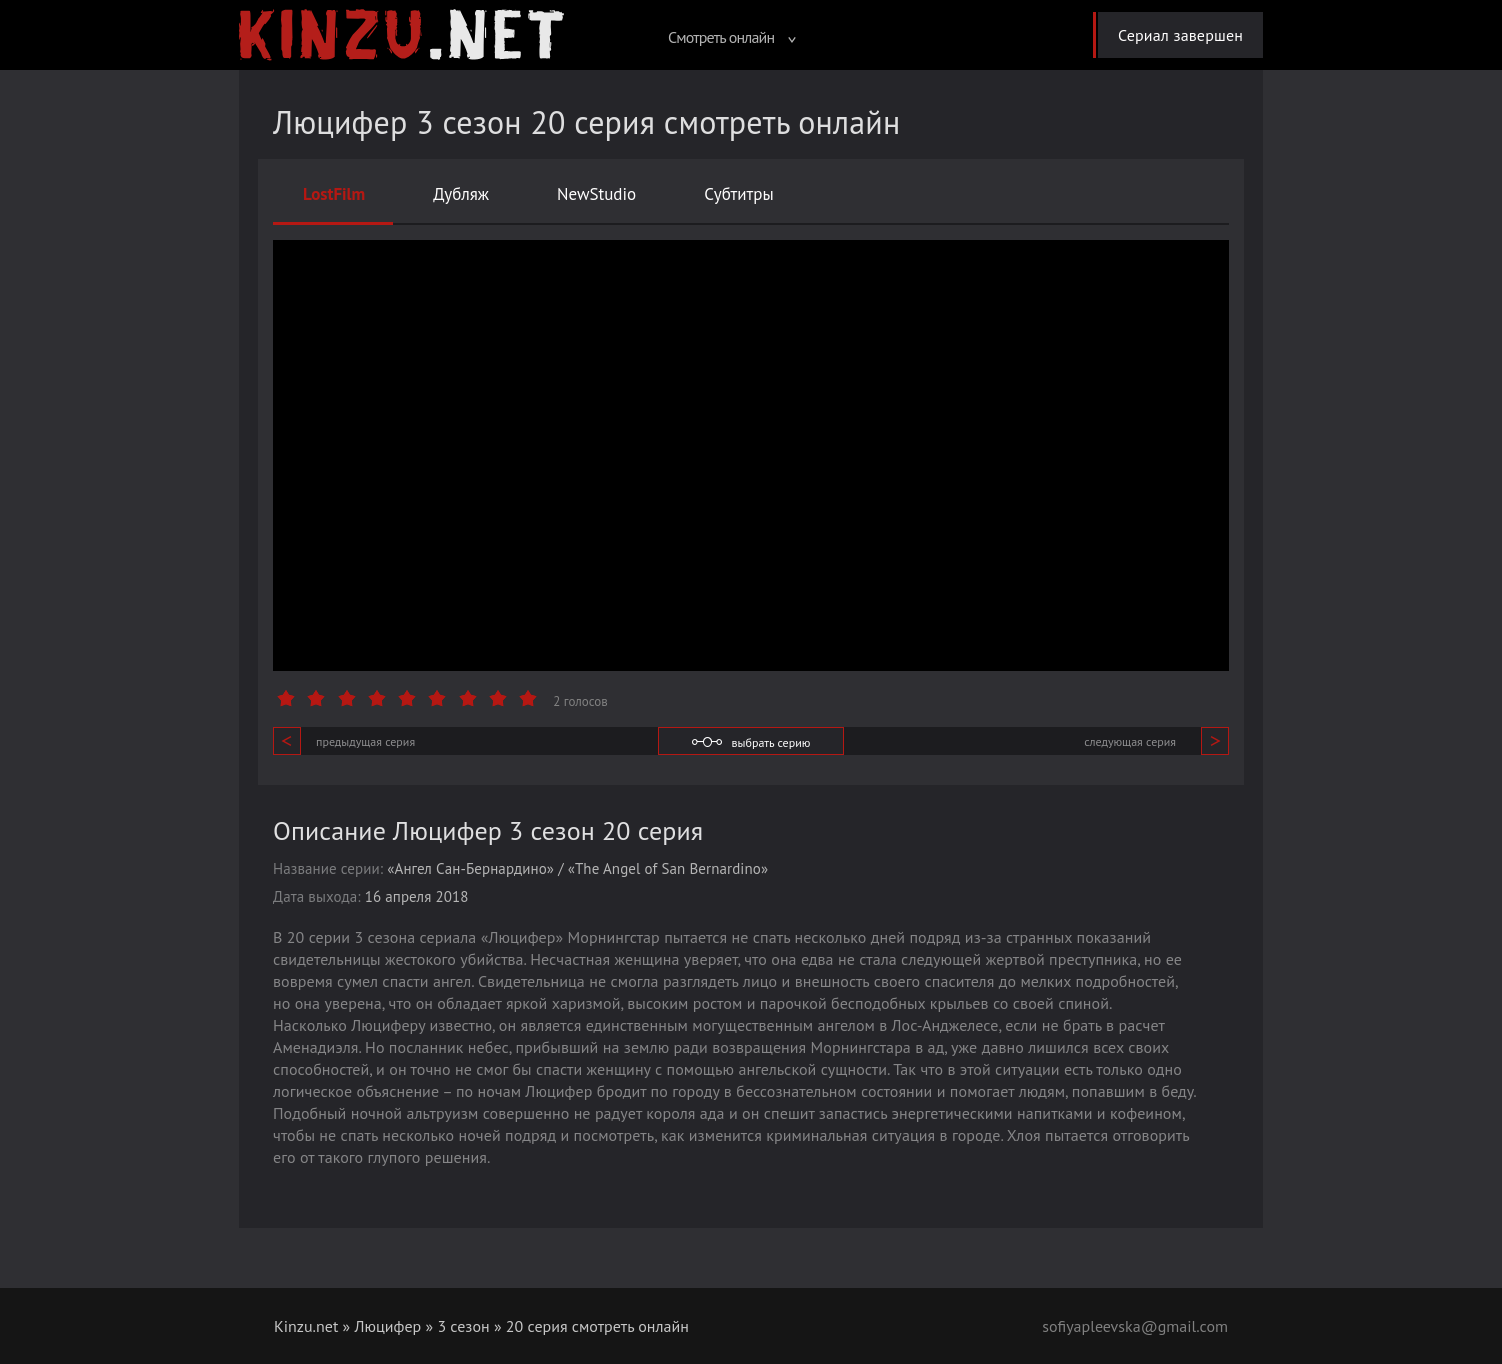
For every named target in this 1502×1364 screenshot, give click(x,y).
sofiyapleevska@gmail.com (1135, 1326)
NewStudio (596, 194)
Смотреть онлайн (732, 37)
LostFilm (334, 194)
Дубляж (461, 194)
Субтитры (739, 194)
